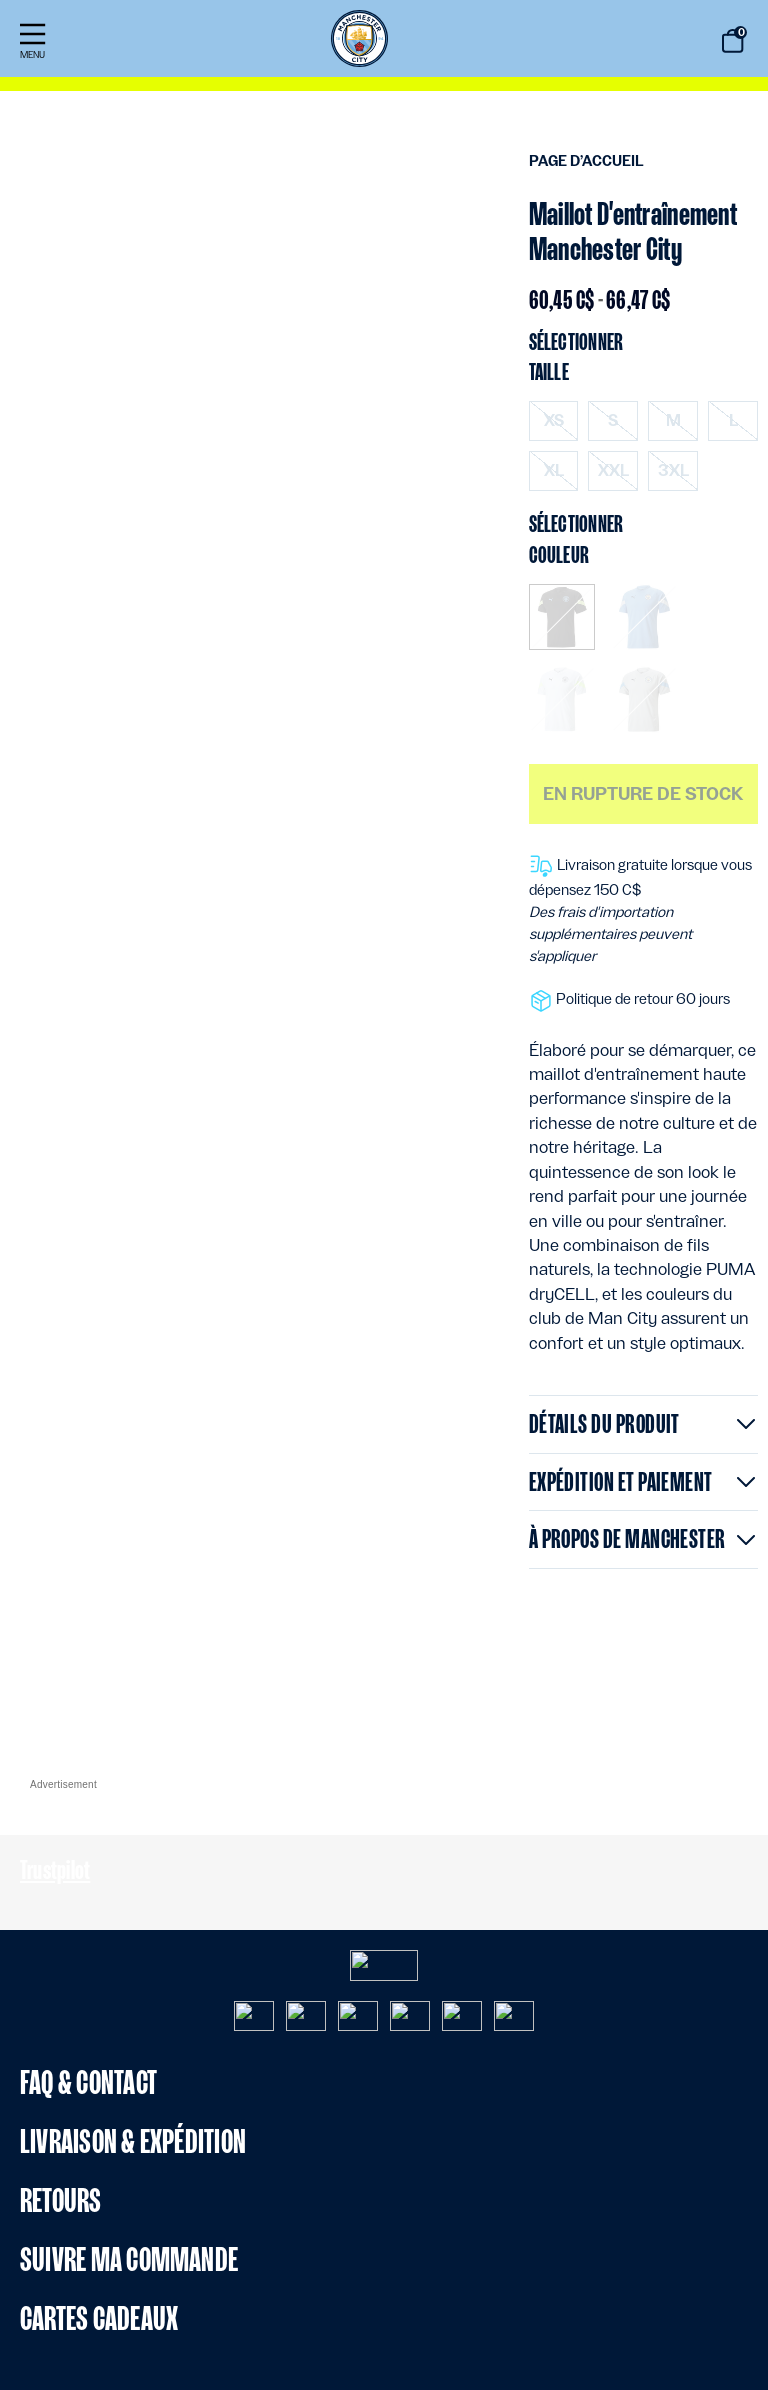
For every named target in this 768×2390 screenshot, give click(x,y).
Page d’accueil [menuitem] (586, 161)
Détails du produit (604, 1423)
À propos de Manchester (627, 1538)
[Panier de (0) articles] (733, 41)
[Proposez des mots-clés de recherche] (658, 42)
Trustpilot (55, 1869)
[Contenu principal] (384, 895)
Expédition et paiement (621, 1481)
